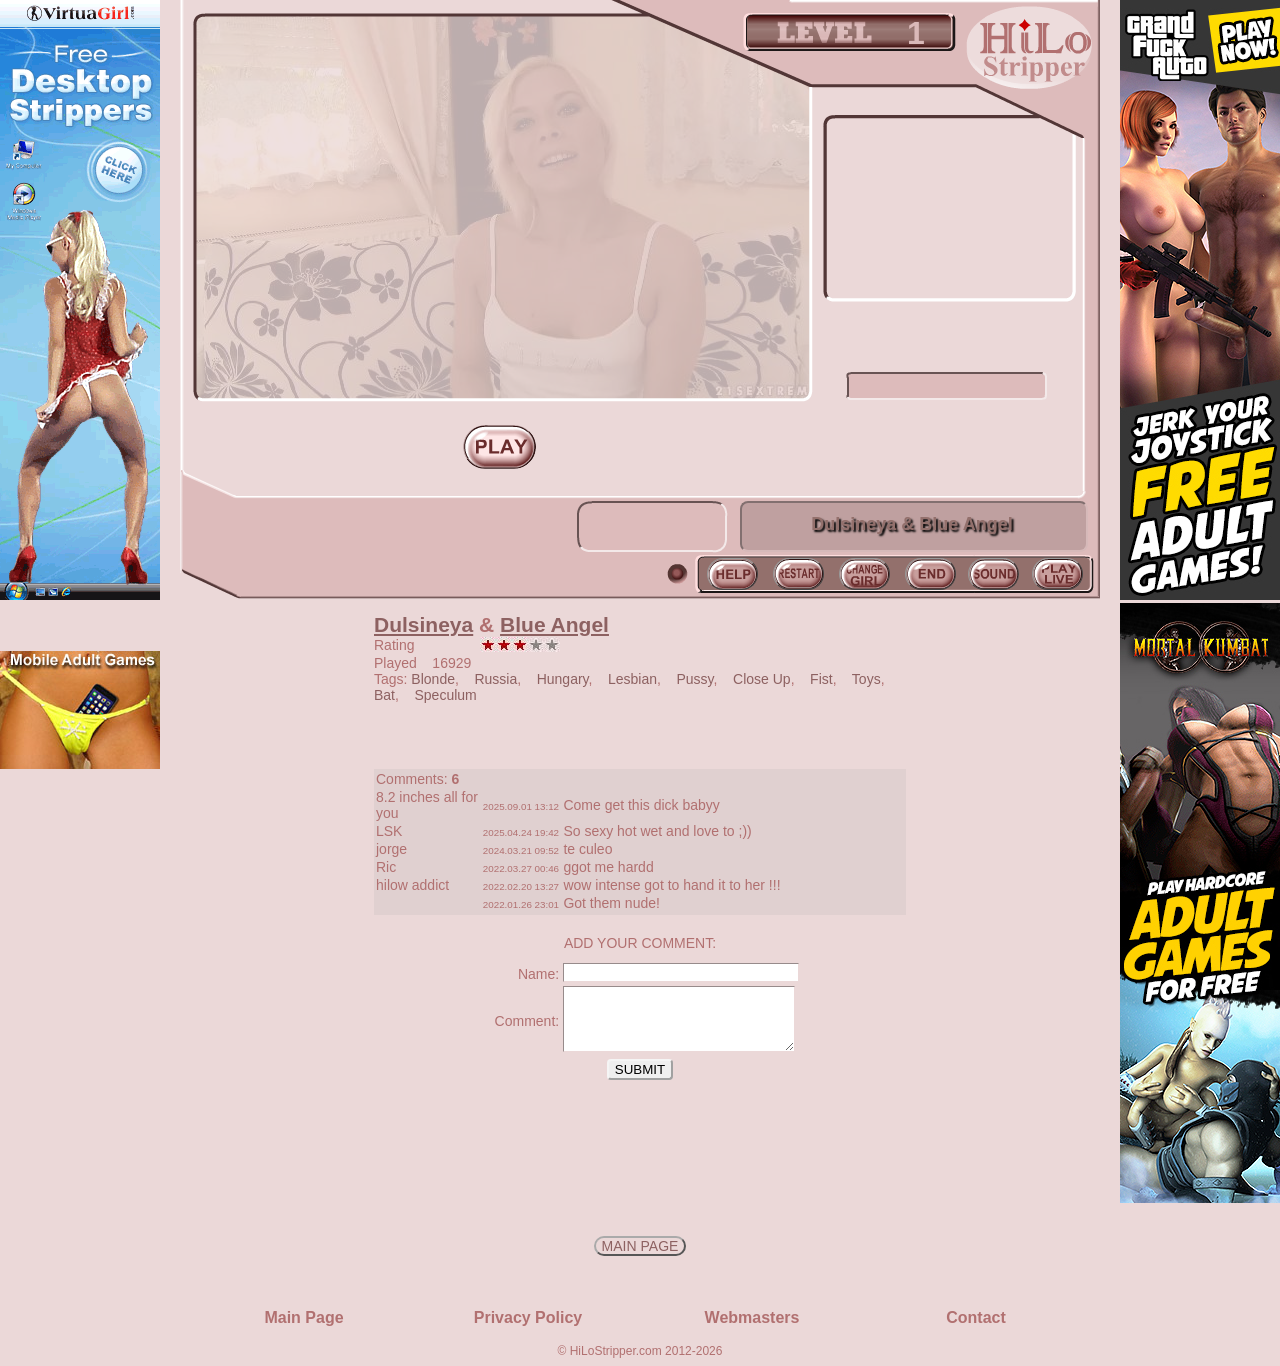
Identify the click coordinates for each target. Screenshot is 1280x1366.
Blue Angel (554, 624)
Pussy (695, 679)
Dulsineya (423, 624)
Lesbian (632, 679)
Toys (866, 679)
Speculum (445, 695)
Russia (495, 679)
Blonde (433, 679)
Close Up (762, 679)
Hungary (563, 679)
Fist (821, 679)
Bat (384, 695)
